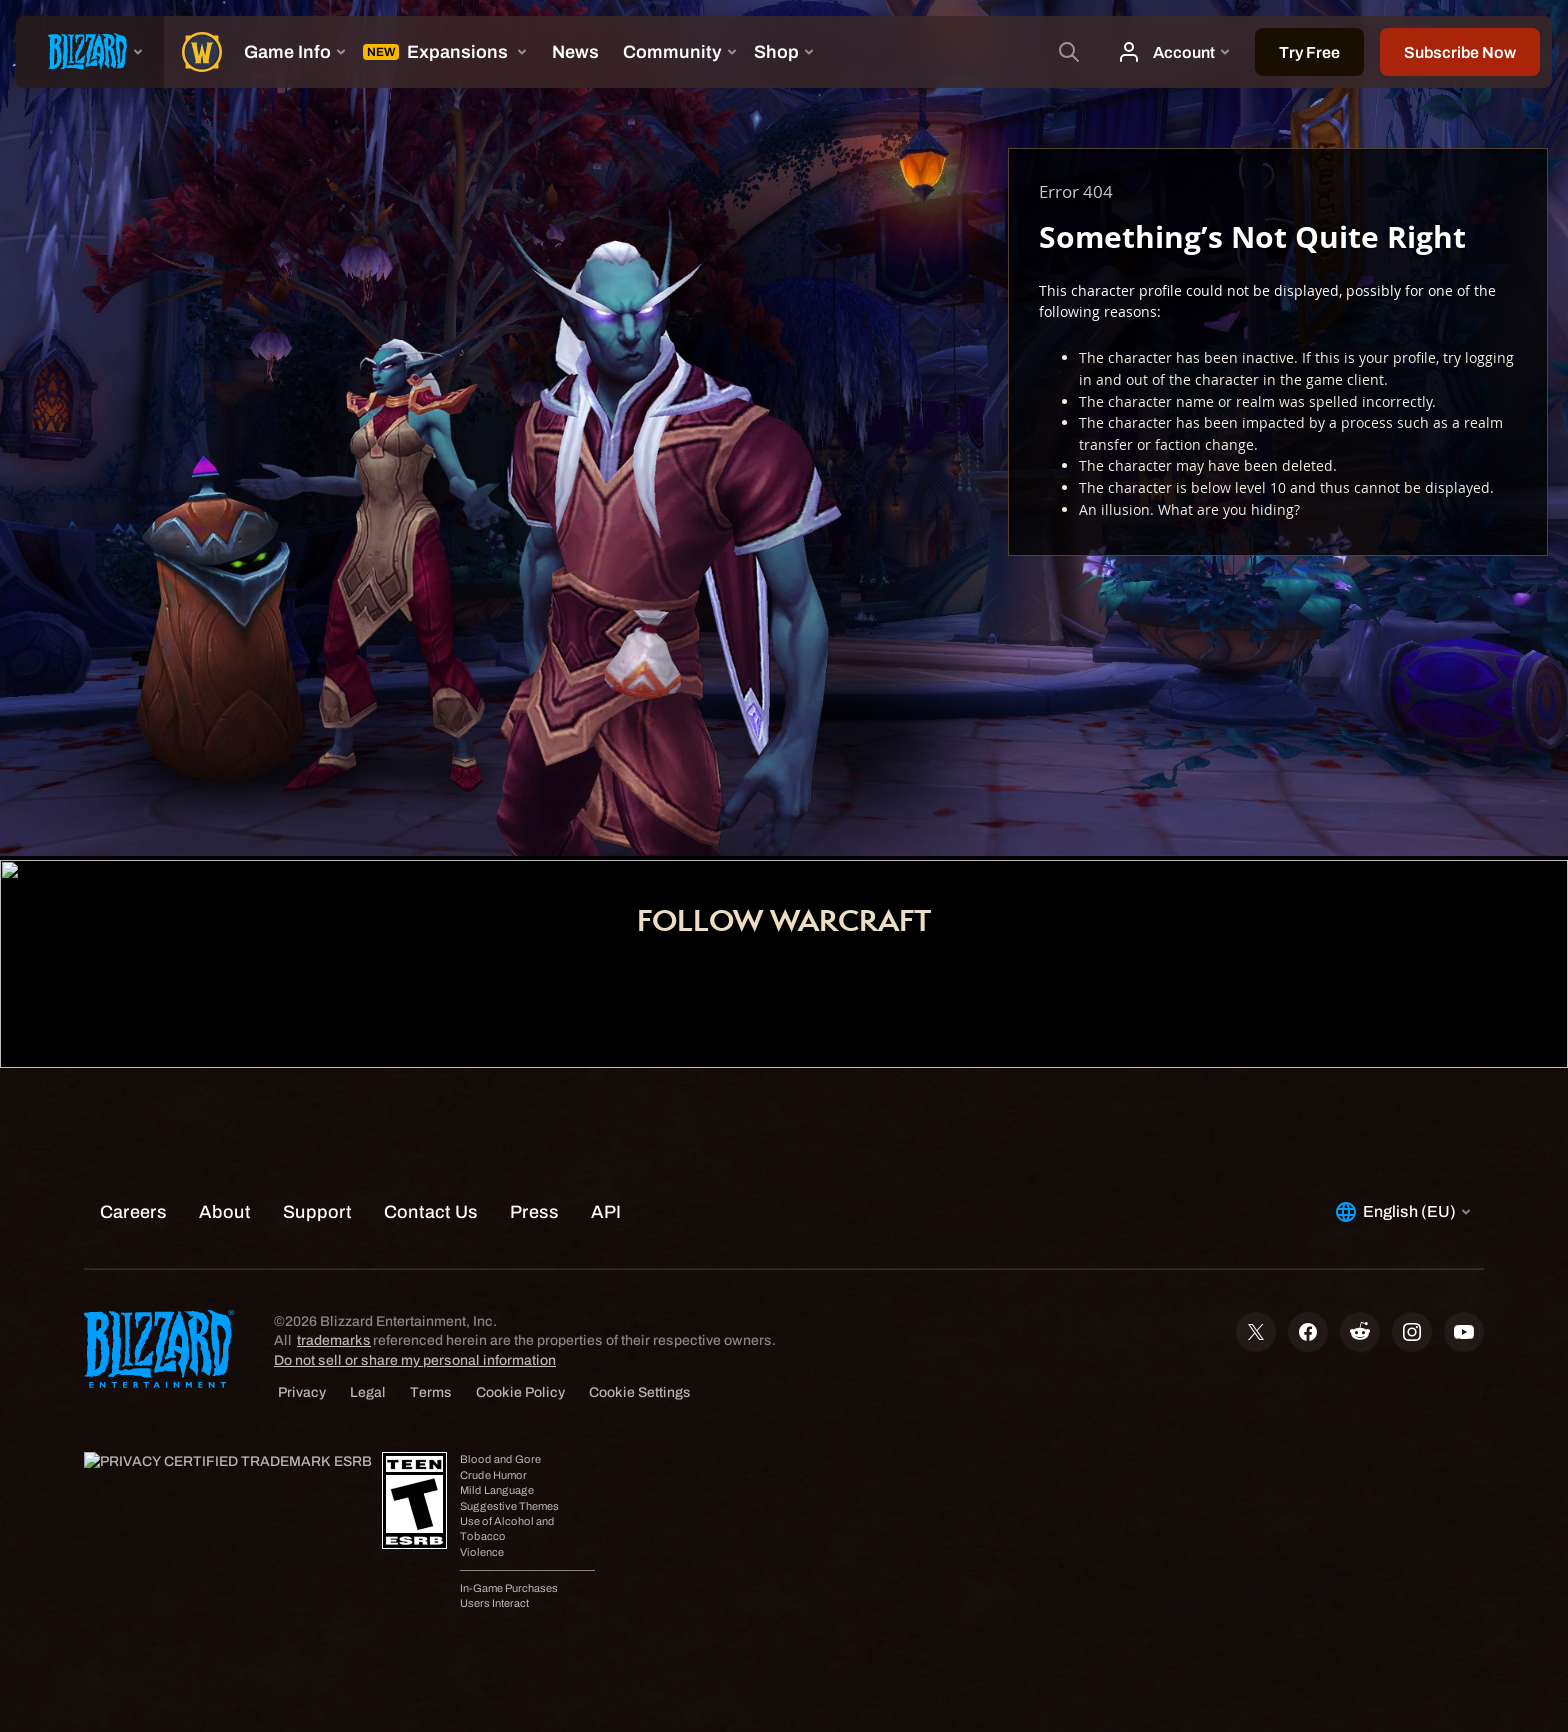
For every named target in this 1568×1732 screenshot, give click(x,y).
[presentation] (90, 52)
